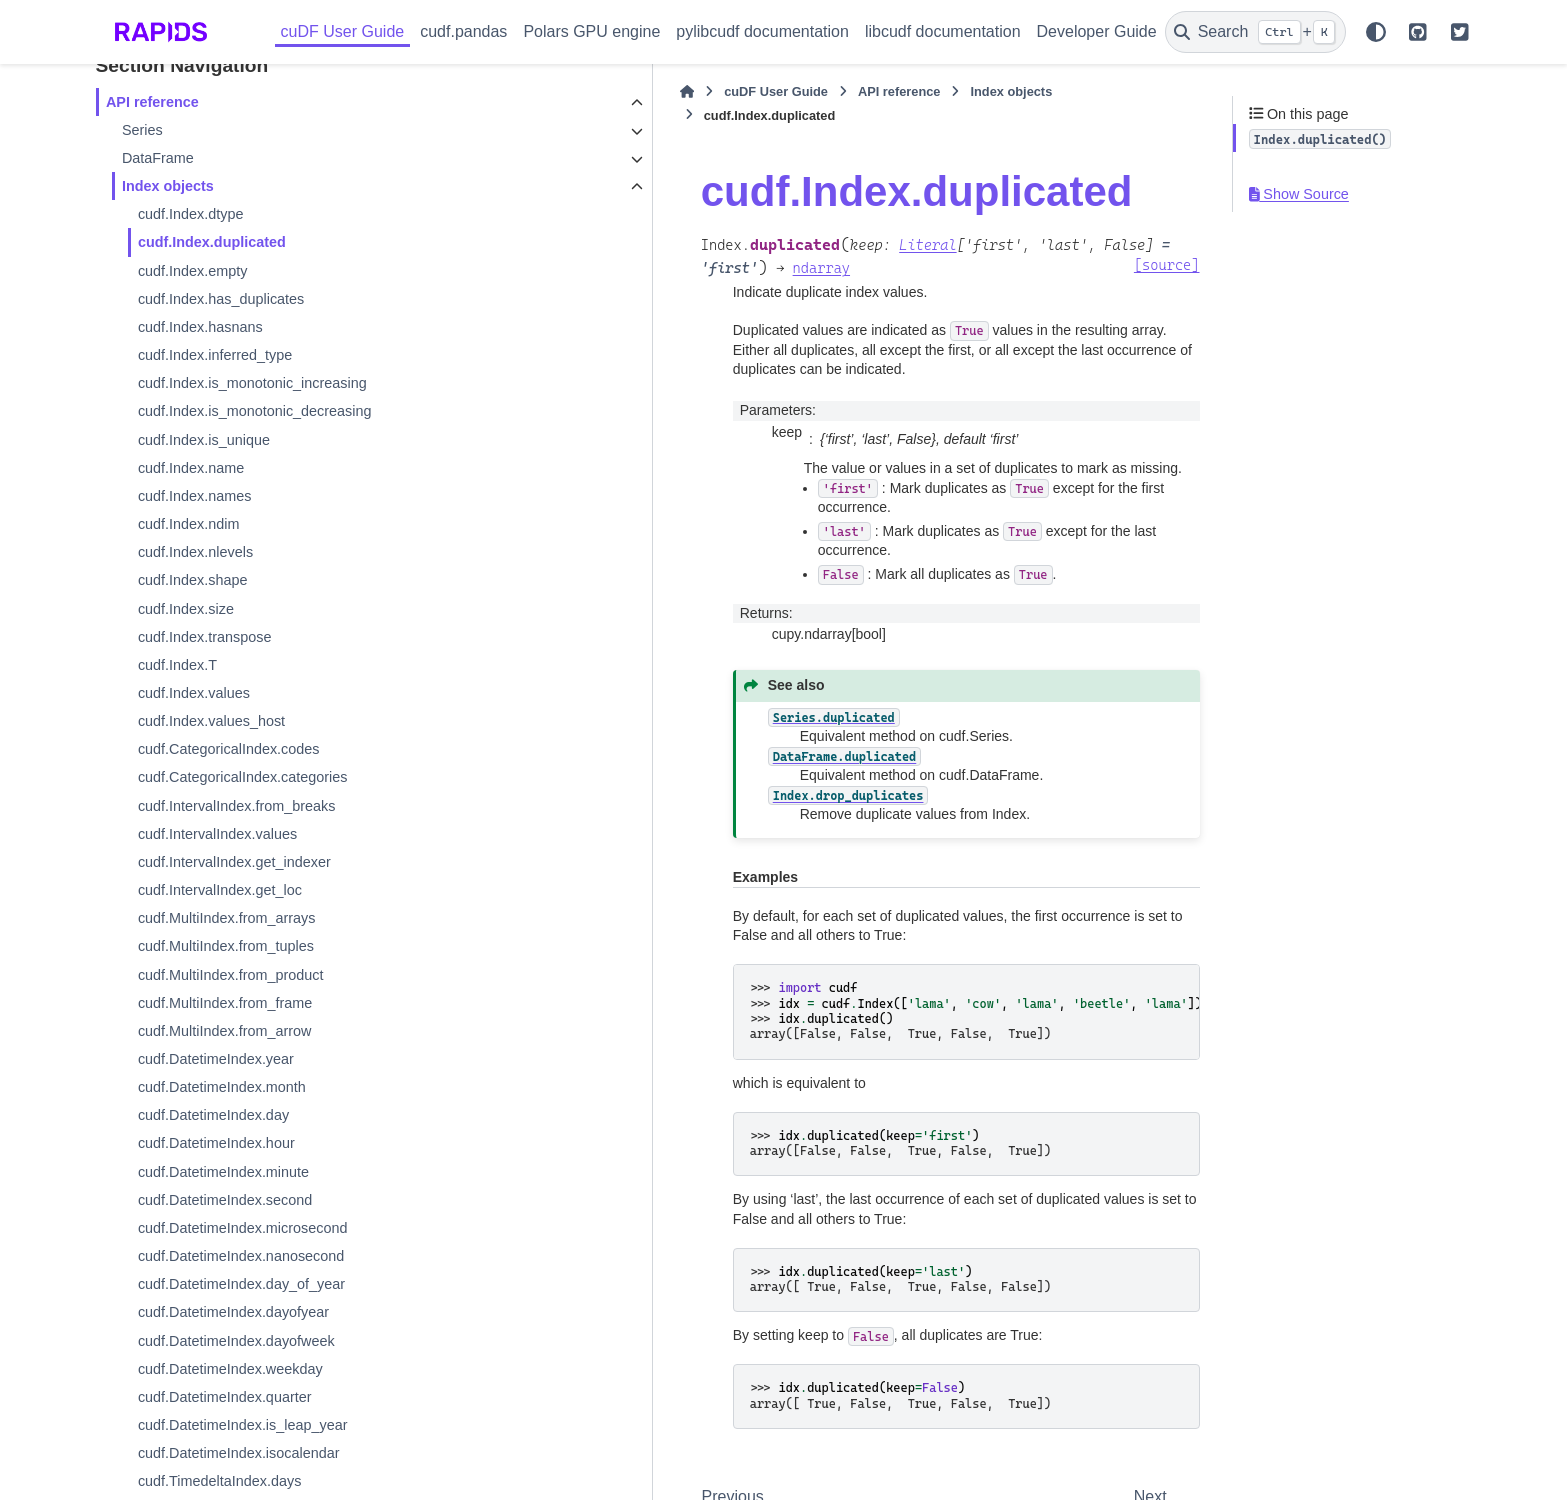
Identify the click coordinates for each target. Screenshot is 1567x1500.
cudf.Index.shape (193, 580)
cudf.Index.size (186, 609)
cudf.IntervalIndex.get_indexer (234, 862)
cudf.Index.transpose (205, 637)
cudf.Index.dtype (191, 214)
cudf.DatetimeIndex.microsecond (243, 1228)
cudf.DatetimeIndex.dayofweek (236, 1341)
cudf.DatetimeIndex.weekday (230, 1369)
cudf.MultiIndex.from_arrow (225, 1031)
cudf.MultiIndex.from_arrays (227, 918)
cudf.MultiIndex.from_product (231, 975)
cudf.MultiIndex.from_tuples (226, 946)
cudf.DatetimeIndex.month (222, 1087)
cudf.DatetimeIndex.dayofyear (233, 1312)
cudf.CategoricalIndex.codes (229, 749)
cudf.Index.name (191, 468)
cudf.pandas (463, 31)
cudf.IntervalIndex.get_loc (220, 890)
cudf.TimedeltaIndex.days (219, 1481)
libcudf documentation (943, 31)
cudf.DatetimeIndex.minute (223, 1172)
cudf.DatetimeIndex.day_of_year (241, 1284)
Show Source (1299, 194)
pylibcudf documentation (762, 31)
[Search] (1255, 32)
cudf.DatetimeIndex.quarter (225, 1397)
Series (142, 130)
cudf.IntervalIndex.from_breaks (237, 806)
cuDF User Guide (343, 31)
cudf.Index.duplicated (212, 242)
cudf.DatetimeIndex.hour (216, 1143)
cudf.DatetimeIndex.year (216, 1059)
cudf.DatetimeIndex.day (213, 1115)
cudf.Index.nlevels (195, 552)
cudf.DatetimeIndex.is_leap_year (243, 1425)
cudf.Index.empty (193, 271)
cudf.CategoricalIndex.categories (243, 777)
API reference (152, 102)
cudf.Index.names (195, 496)
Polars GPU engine (591, 31)
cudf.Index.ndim (189, 524)
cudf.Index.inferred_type (215, 355)
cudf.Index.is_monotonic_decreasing (255, 411)
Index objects (168, 186)
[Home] (466, 92)
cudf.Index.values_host (211, 721)
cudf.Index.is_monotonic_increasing (252, 383)
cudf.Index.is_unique (204, 440)
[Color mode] (1376, 32)
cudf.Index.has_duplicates (221, 299)
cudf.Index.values (194, 693)
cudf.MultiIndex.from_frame (225, 1003)
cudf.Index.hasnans (200, 327)
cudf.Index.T (177, 665)
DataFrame (158, 158)
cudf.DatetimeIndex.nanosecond (241, 1256)
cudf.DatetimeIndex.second (225, 1200)
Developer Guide (1097, 31)
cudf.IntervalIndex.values (217, 834)
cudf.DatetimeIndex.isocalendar (239, 1453)
